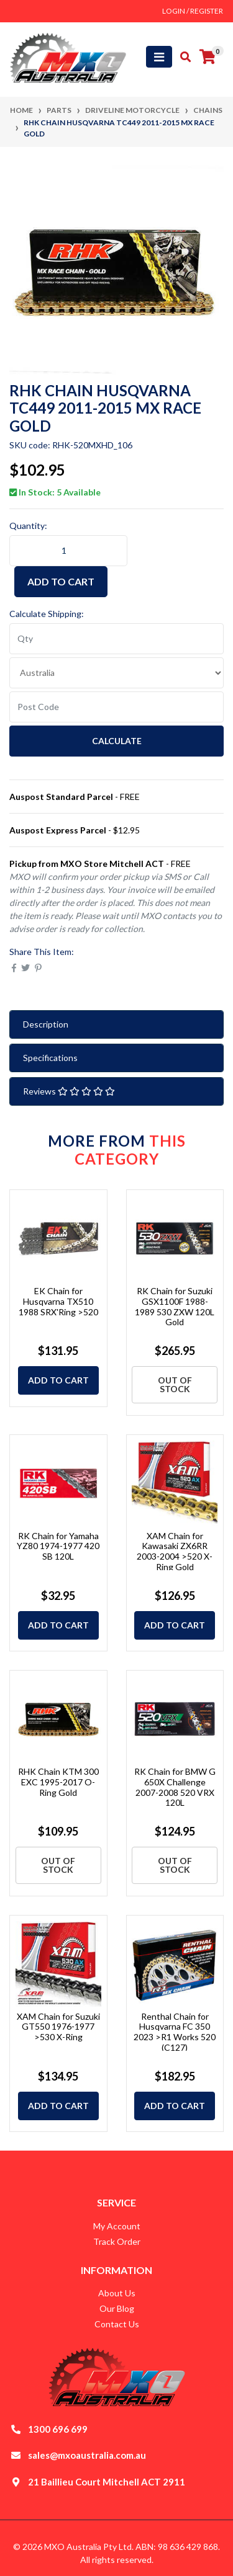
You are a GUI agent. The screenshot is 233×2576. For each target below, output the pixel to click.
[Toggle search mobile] (181, 57)
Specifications (50, 1057)
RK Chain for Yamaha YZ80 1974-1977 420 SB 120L (58, 1546)
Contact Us (116, 2324)
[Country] (116, 672)
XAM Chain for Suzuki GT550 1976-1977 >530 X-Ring (58, 2027)
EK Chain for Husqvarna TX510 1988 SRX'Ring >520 (58, 1301)
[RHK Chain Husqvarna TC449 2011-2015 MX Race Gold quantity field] (68, 550)
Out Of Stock (175, 1384)
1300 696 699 (58, 2429)
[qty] (116, 638)
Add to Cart (60, 581)
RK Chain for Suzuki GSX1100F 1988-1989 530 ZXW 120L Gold (174, 1306)
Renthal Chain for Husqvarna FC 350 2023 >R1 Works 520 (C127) (175, 2032)
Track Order (116, 2241)
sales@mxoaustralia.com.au (87, 2455)
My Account (116, 2226)
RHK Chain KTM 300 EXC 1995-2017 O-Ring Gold (58, 1782)
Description (45, 1024)
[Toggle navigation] (159, 57)
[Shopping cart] (207, 57)
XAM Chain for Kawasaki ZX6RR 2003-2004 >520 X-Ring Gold (174, 1551)
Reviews (69, 1091)
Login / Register (192, 11)
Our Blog (116, 2308)
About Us (116, 2293)
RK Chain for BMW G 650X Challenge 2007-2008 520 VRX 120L (175, 1787)
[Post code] (116, 706)
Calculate (117, 740)
